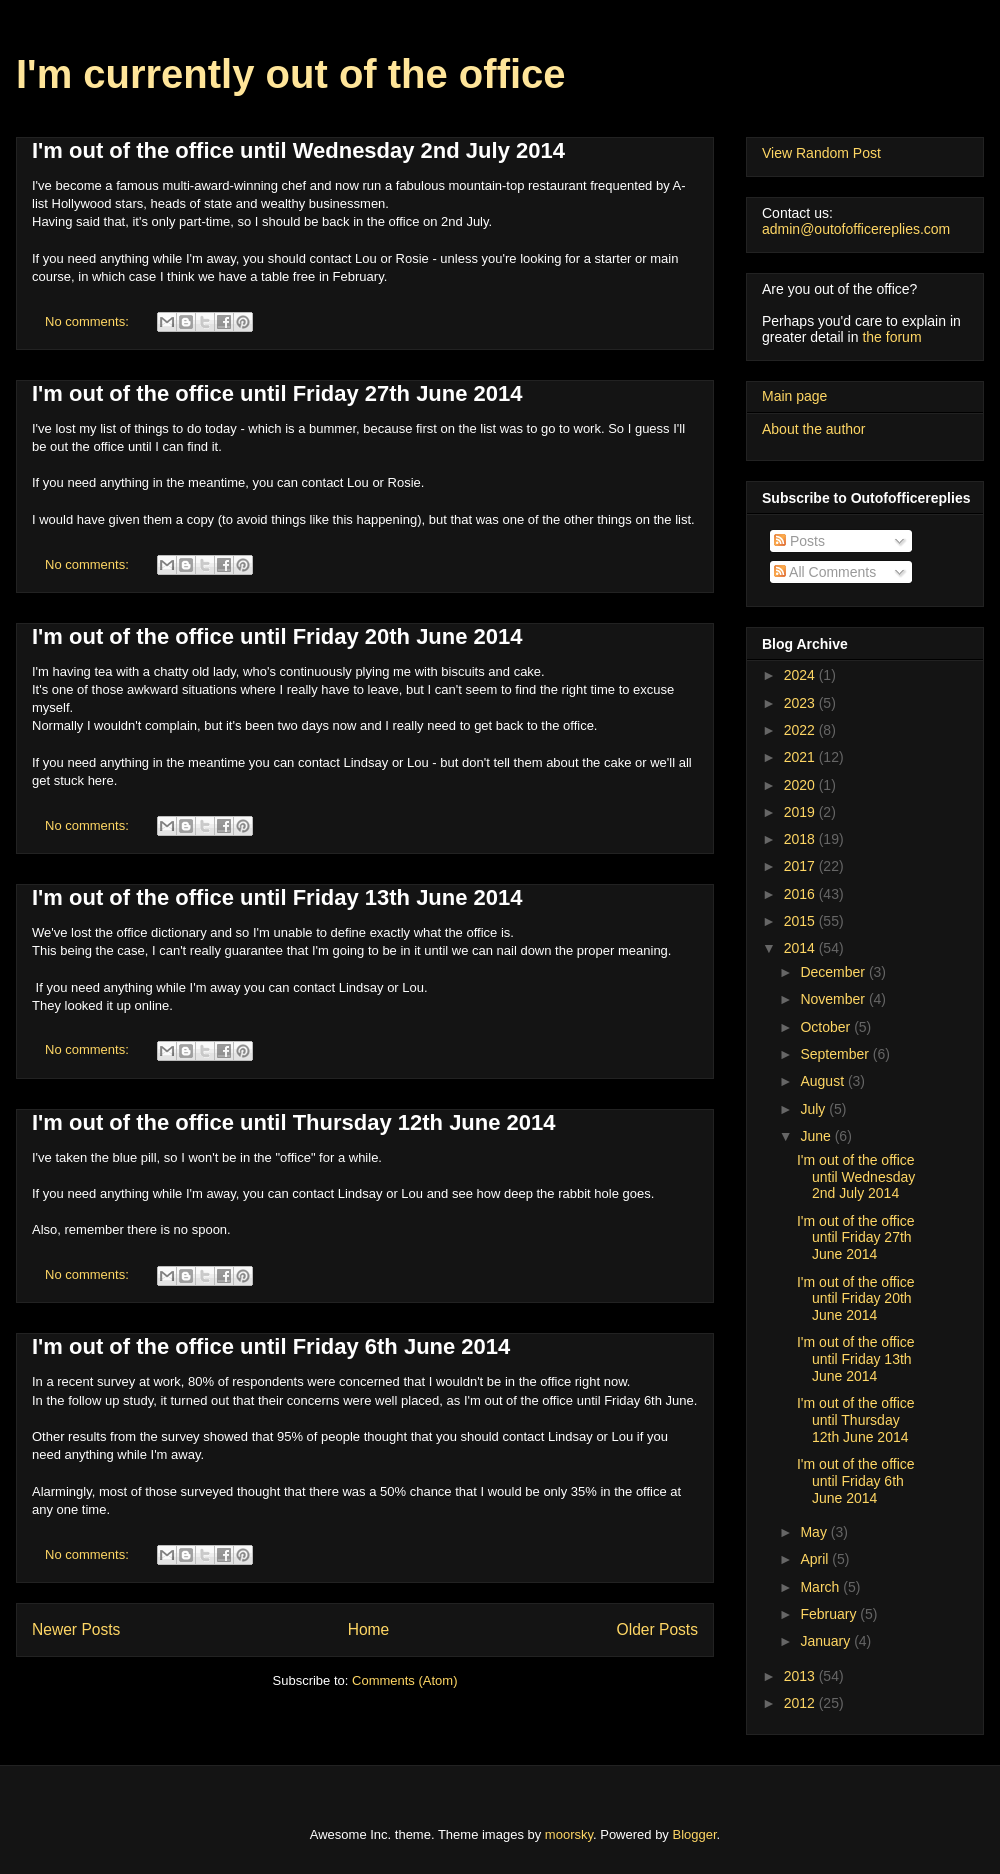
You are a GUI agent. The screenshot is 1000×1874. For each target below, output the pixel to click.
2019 (801, 812)
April (816, 1559)
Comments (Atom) (404, 1680)
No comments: (88, 321)
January (827, 1641)
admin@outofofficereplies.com (856, 229)
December (834, 972)
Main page (794, 396)
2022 (801, 730)
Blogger (695, 1834)
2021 (801, 757)
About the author (814, 429)
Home (369, 1629)
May (815, 1532)
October (827, 1027)
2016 (801, 894)
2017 (801, 866)
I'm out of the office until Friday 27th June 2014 (277, 393)
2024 (801, 675)
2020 (801, 785)
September (836, 1054)
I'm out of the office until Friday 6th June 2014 (271, 1346)
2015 (801, 921)
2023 (801, 703)
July (814, 1109)
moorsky (569, 1834)
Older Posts (657, 1629)
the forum (891, 337)
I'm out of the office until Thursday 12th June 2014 (294, 1122)
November (834, 999)
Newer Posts (76, 1629)
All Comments (825, 572)
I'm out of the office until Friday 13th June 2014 (277, 897)
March (821, 1587)
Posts (799, 541)
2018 (801, 839)
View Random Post (821, 153)
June (817, 1136)
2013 (801, 1676)
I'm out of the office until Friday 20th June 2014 (277, 636)
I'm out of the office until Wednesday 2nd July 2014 (298, 150)
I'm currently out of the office (291, 74)
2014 (801, 948)
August (823, 1081)
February (830, 1614)
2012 (801, 1703)
